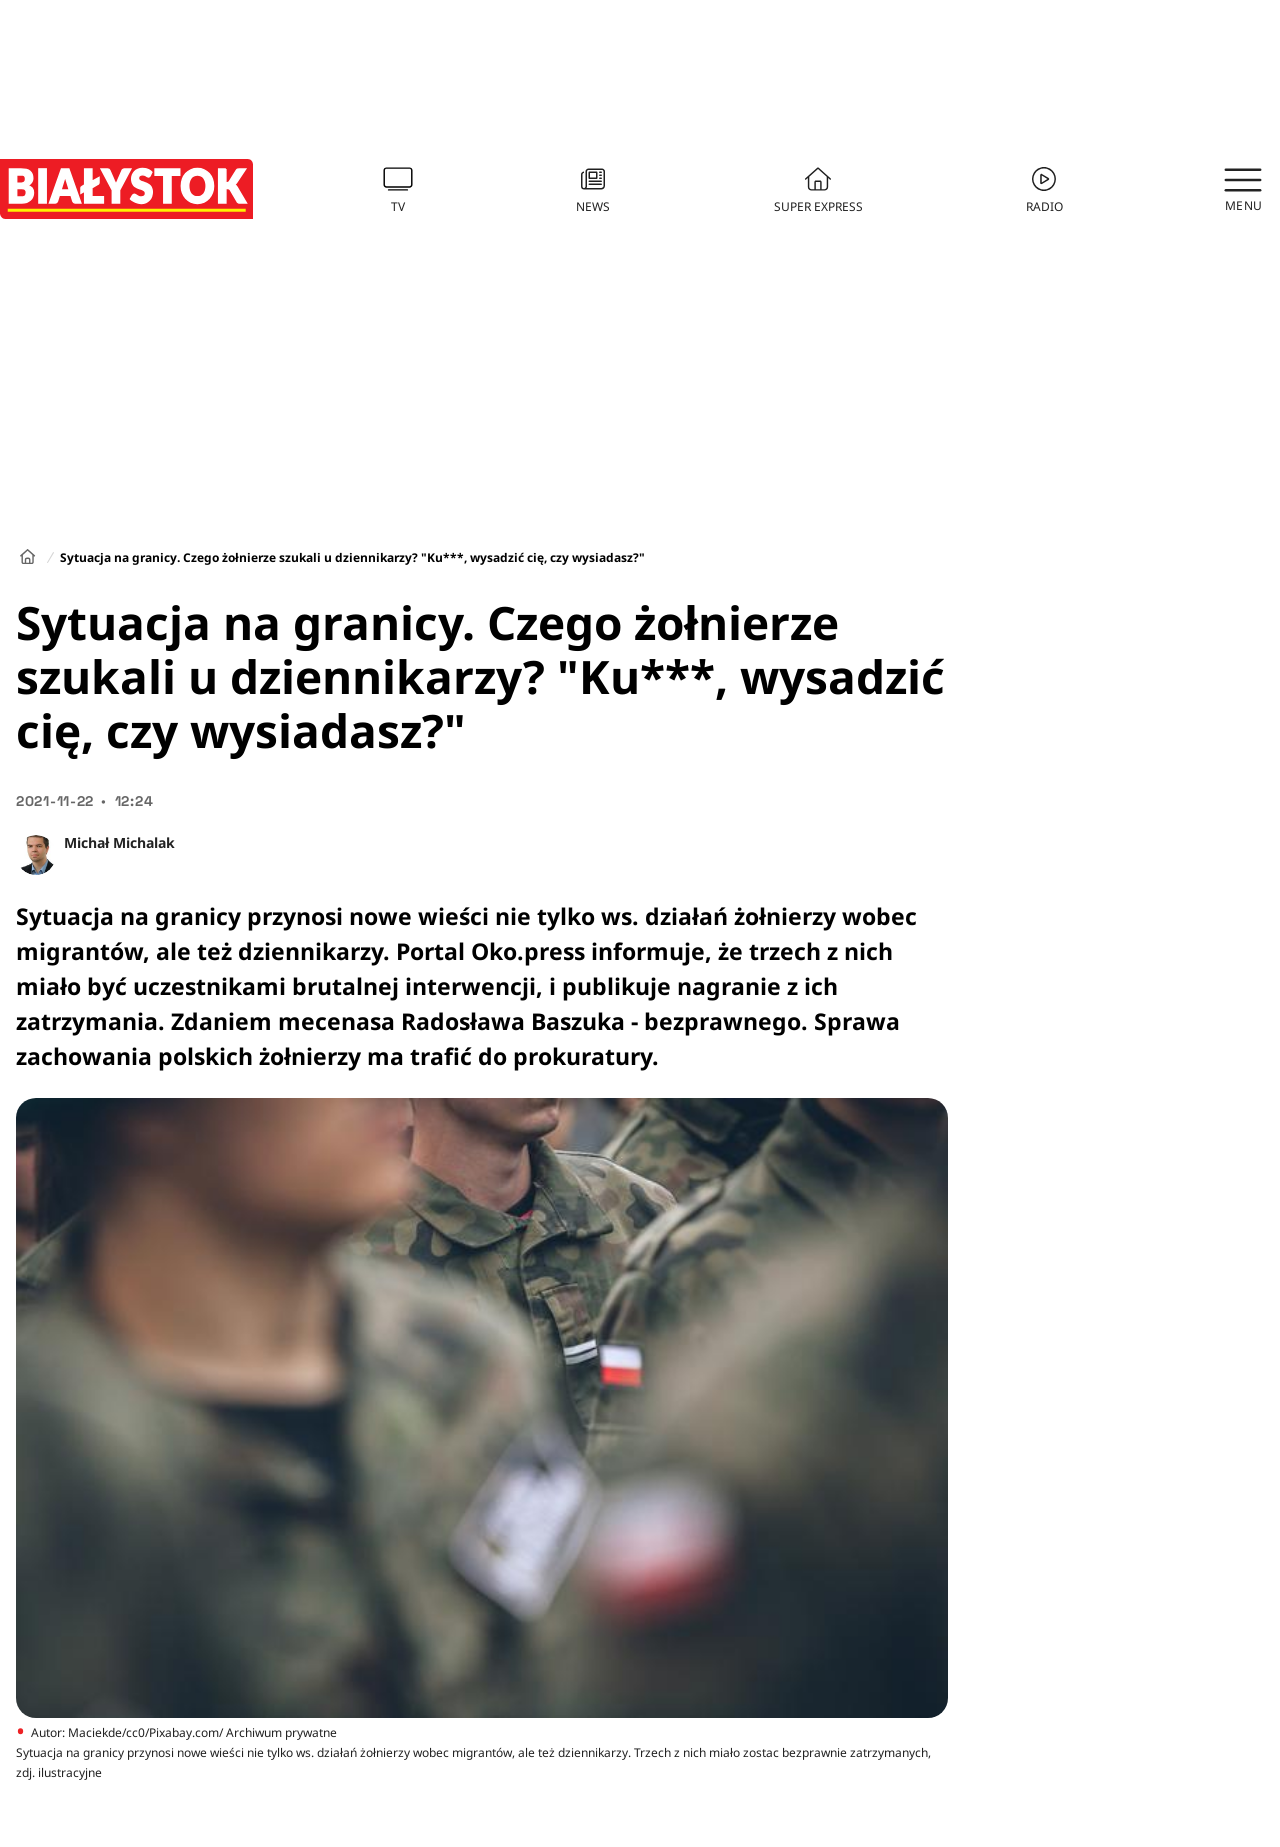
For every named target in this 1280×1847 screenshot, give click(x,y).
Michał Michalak (119, 842)
